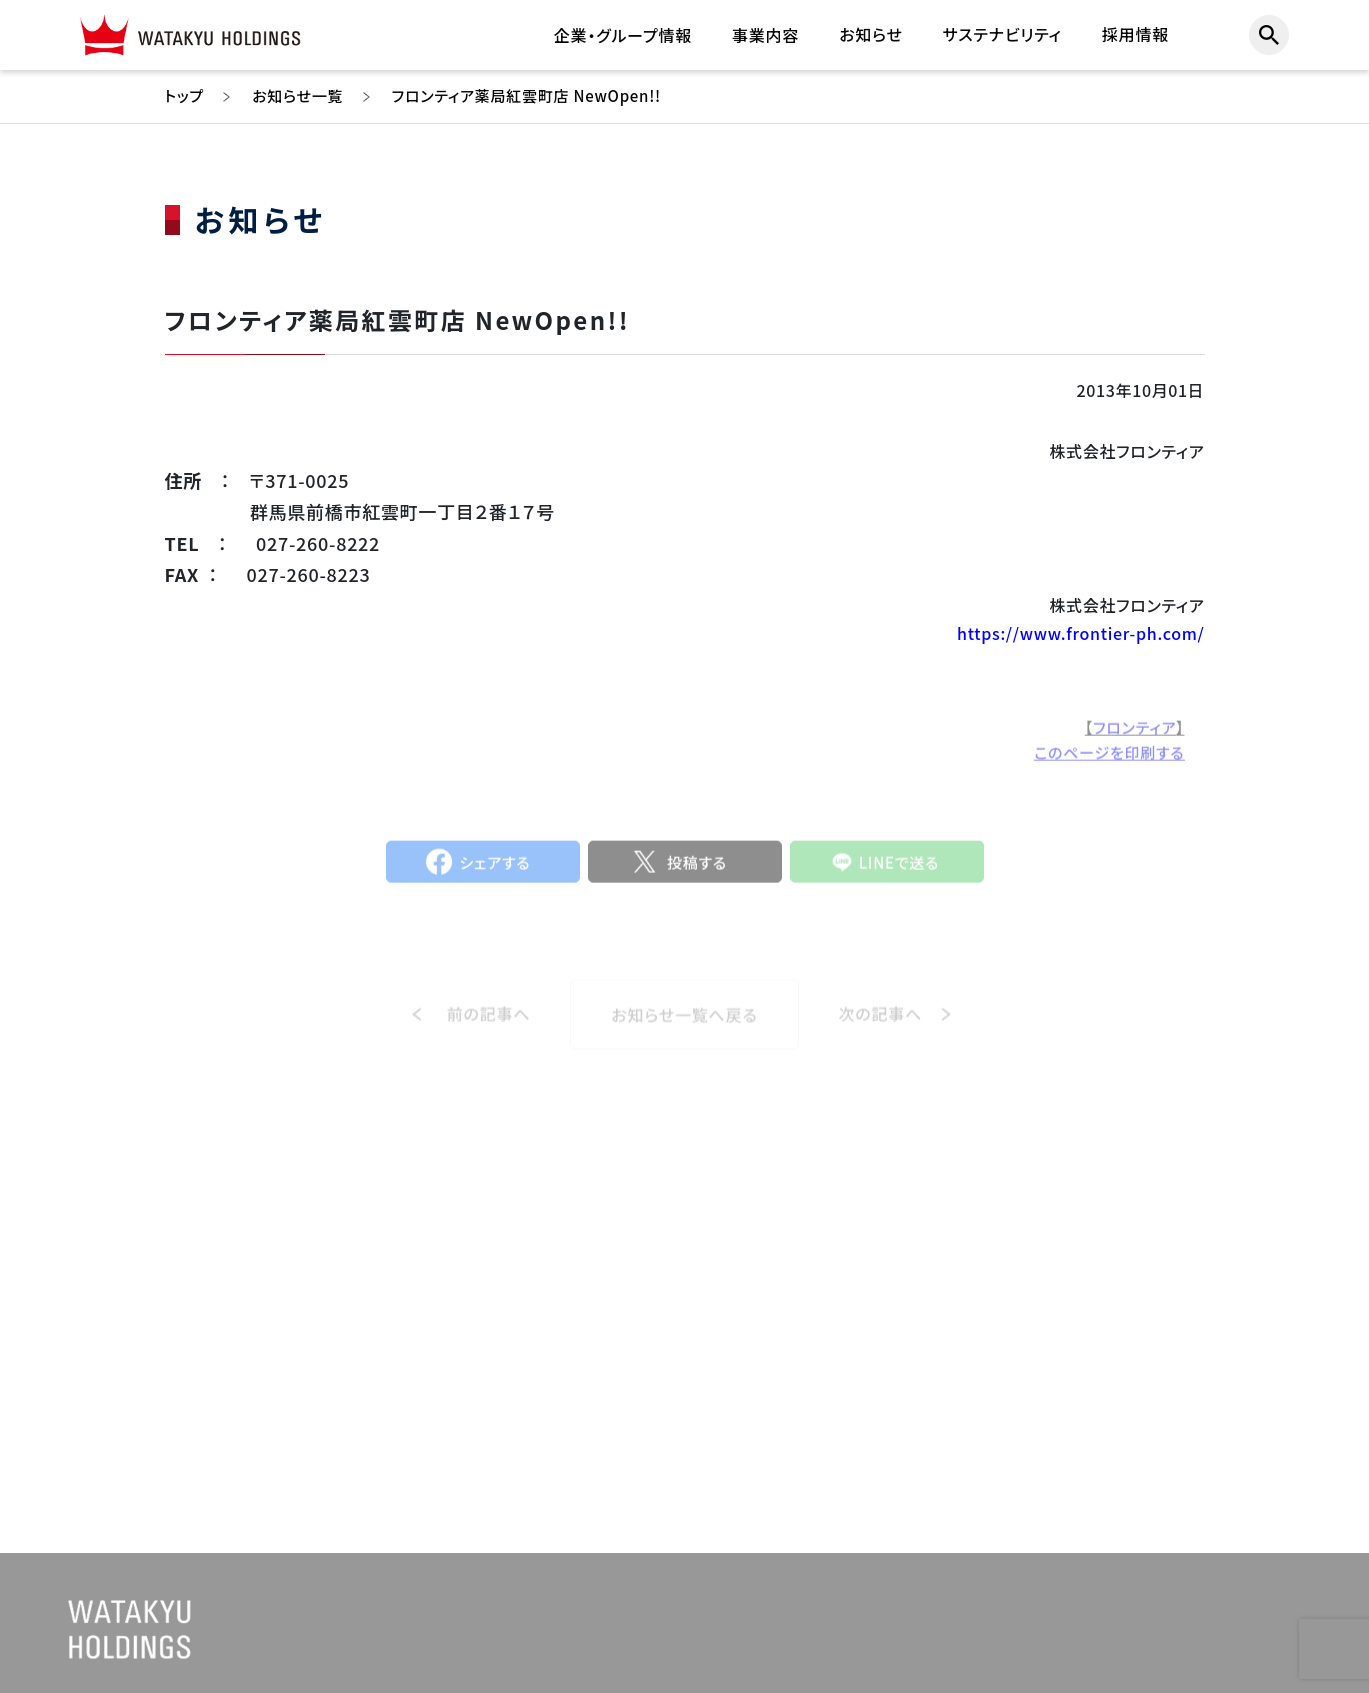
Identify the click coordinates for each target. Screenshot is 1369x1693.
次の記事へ (881, 1029)
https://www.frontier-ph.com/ (1081, 633)
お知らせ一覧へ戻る (684, 1029)
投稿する (697, 869)
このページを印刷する (1109, 759)
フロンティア (1134, 734)
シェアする (495, 869)
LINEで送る (899, 869)
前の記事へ (489, 1029)
